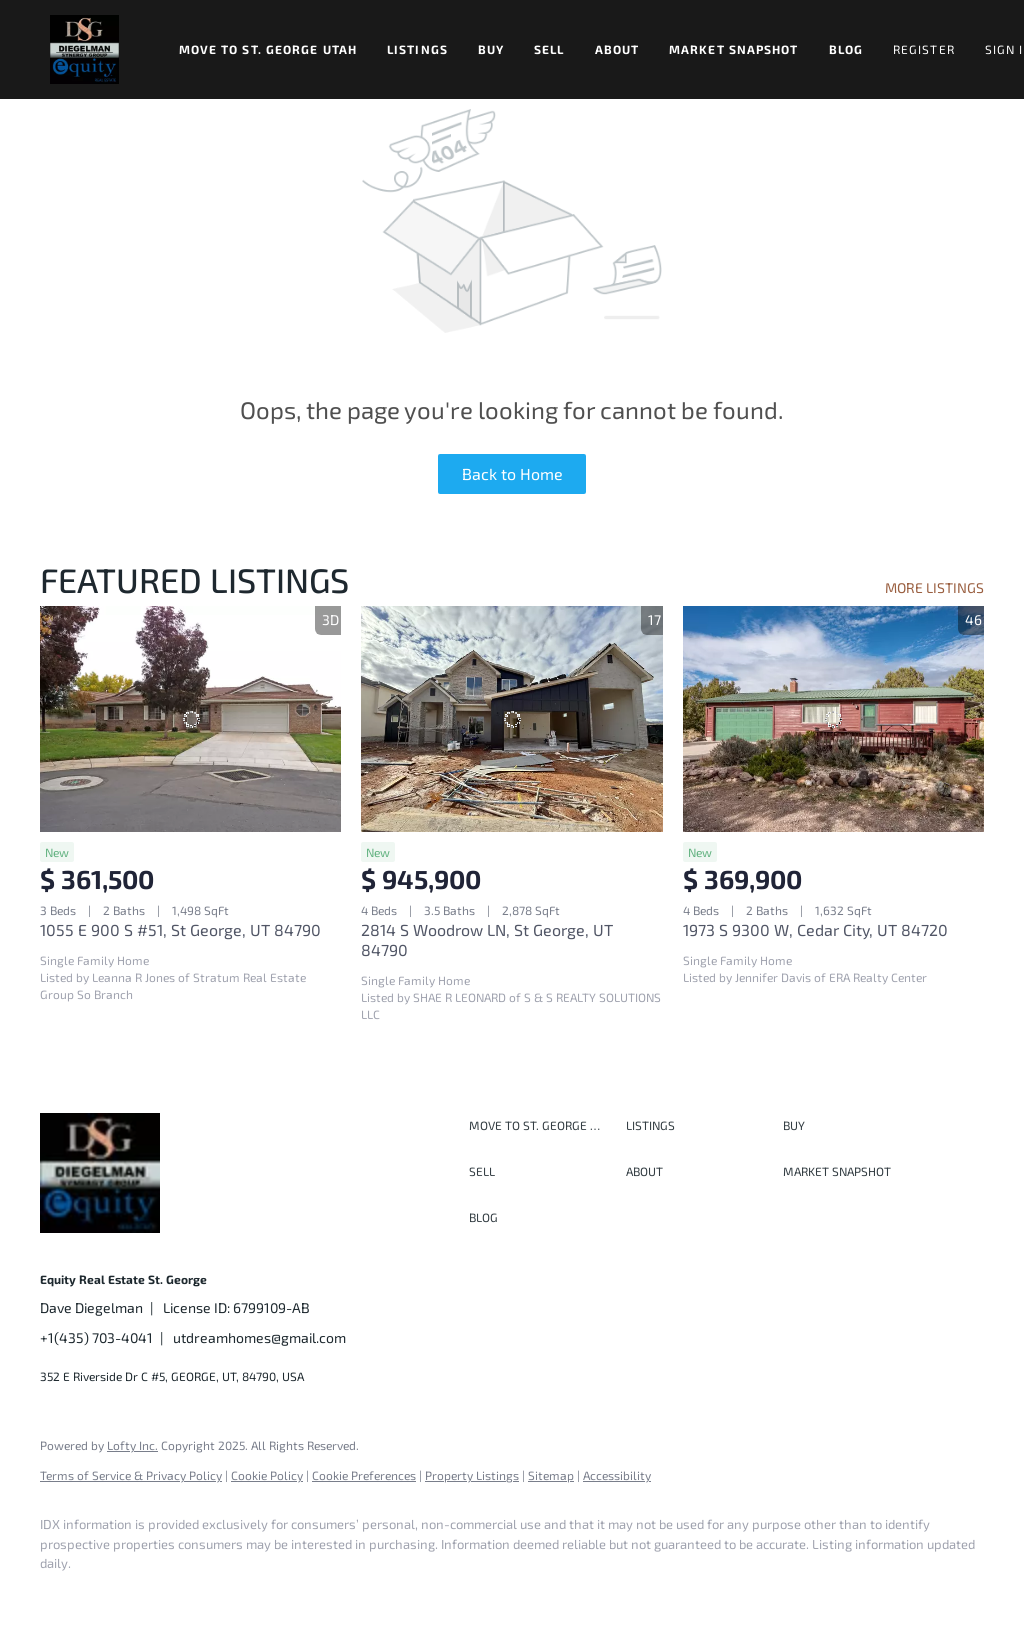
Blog (846, 49)
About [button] (617, 49)
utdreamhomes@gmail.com (259, 1337)
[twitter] (180, 1598)
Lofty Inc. (132, 1445)
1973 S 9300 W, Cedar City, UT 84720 (815, 929)
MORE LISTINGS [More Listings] (934, 587)
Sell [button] (549, 49)
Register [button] (924, 49)
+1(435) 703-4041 (96, 1337)
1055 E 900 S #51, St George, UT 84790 (180, 929)
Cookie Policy (267, 1475)
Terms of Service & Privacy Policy (131, 1475)
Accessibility (617, 1475)
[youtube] (296, 1598)
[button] (84, 49)
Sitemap (551, 1475)
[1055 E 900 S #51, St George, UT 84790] (190, 719)
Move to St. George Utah (268, 49)
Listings (417, 49)
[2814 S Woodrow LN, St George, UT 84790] (511, 719)
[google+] (354, 1598)
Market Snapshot (734, 49)
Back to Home (512, 473)
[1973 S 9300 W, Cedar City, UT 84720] (833, 719)
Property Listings (472, 1475)
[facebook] (64, 1598)
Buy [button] (491, 49)
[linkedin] (122, 1598)
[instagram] (238, 1598)
